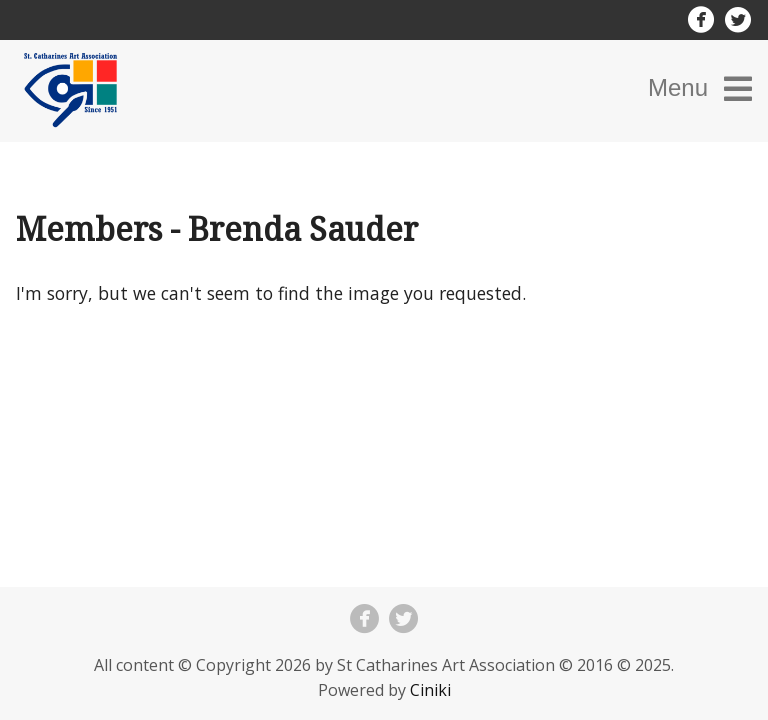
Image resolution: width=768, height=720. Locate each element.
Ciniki (430, 690)
